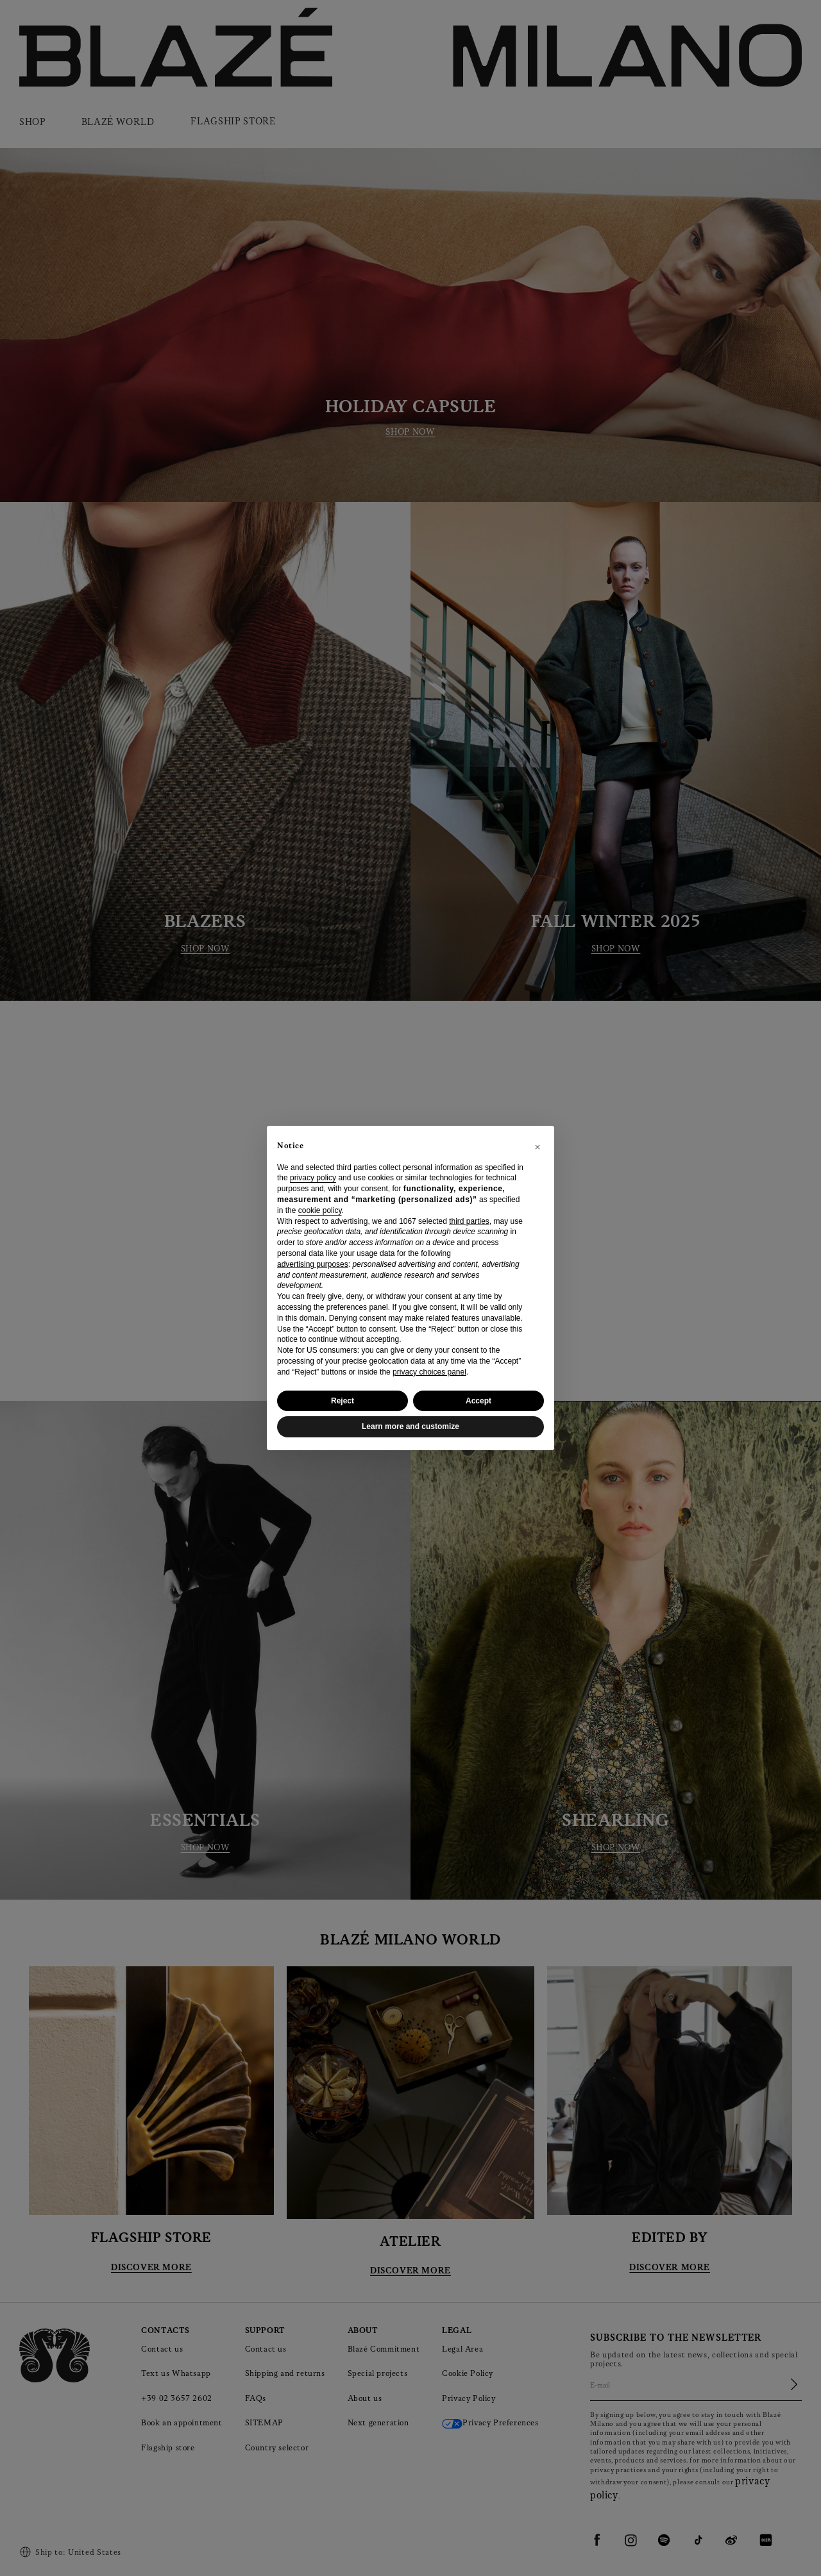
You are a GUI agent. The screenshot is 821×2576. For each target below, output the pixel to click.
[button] (537, 1146)
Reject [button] (342, 1400)
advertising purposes (312, 1264)
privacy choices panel (429, 1371)
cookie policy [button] (320, 1210)
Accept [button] (478, 1400)
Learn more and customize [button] (410, 1426)
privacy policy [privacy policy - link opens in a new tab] (313, 1177)
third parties (469, 1221)
